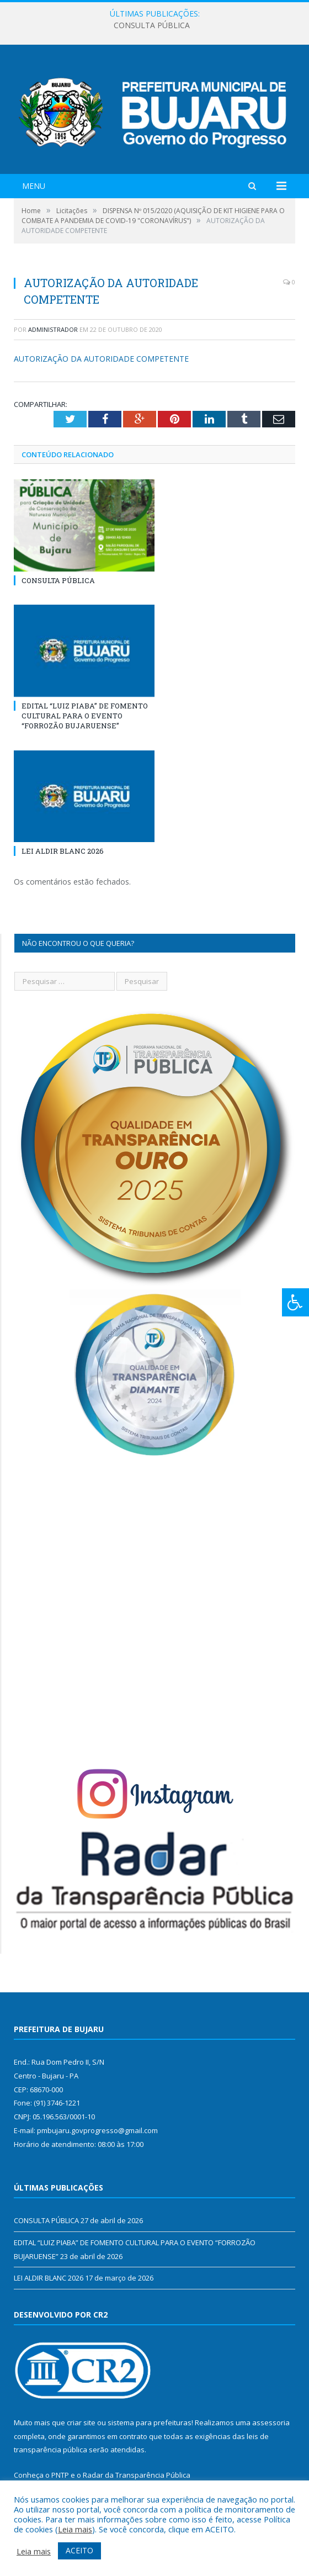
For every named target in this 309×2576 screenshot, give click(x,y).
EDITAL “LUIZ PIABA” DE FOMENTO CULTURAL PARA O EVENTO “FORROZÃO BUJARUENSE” (85, 716)
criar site (81, 2422)
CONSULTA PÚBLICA (152, 25)
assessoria (271, 2422)
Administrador (53, 329)
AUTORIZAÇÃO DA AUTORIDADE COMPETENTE (101, 358)
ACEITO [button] (79, 2550)
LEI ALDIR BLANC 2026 (63, 851)
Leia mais (75, 2529)
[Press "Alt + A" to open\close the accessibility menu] (295, 1302)
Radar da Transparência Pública (136, 2475)
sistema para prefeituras (149, 2422)
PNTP (60, 2475)
